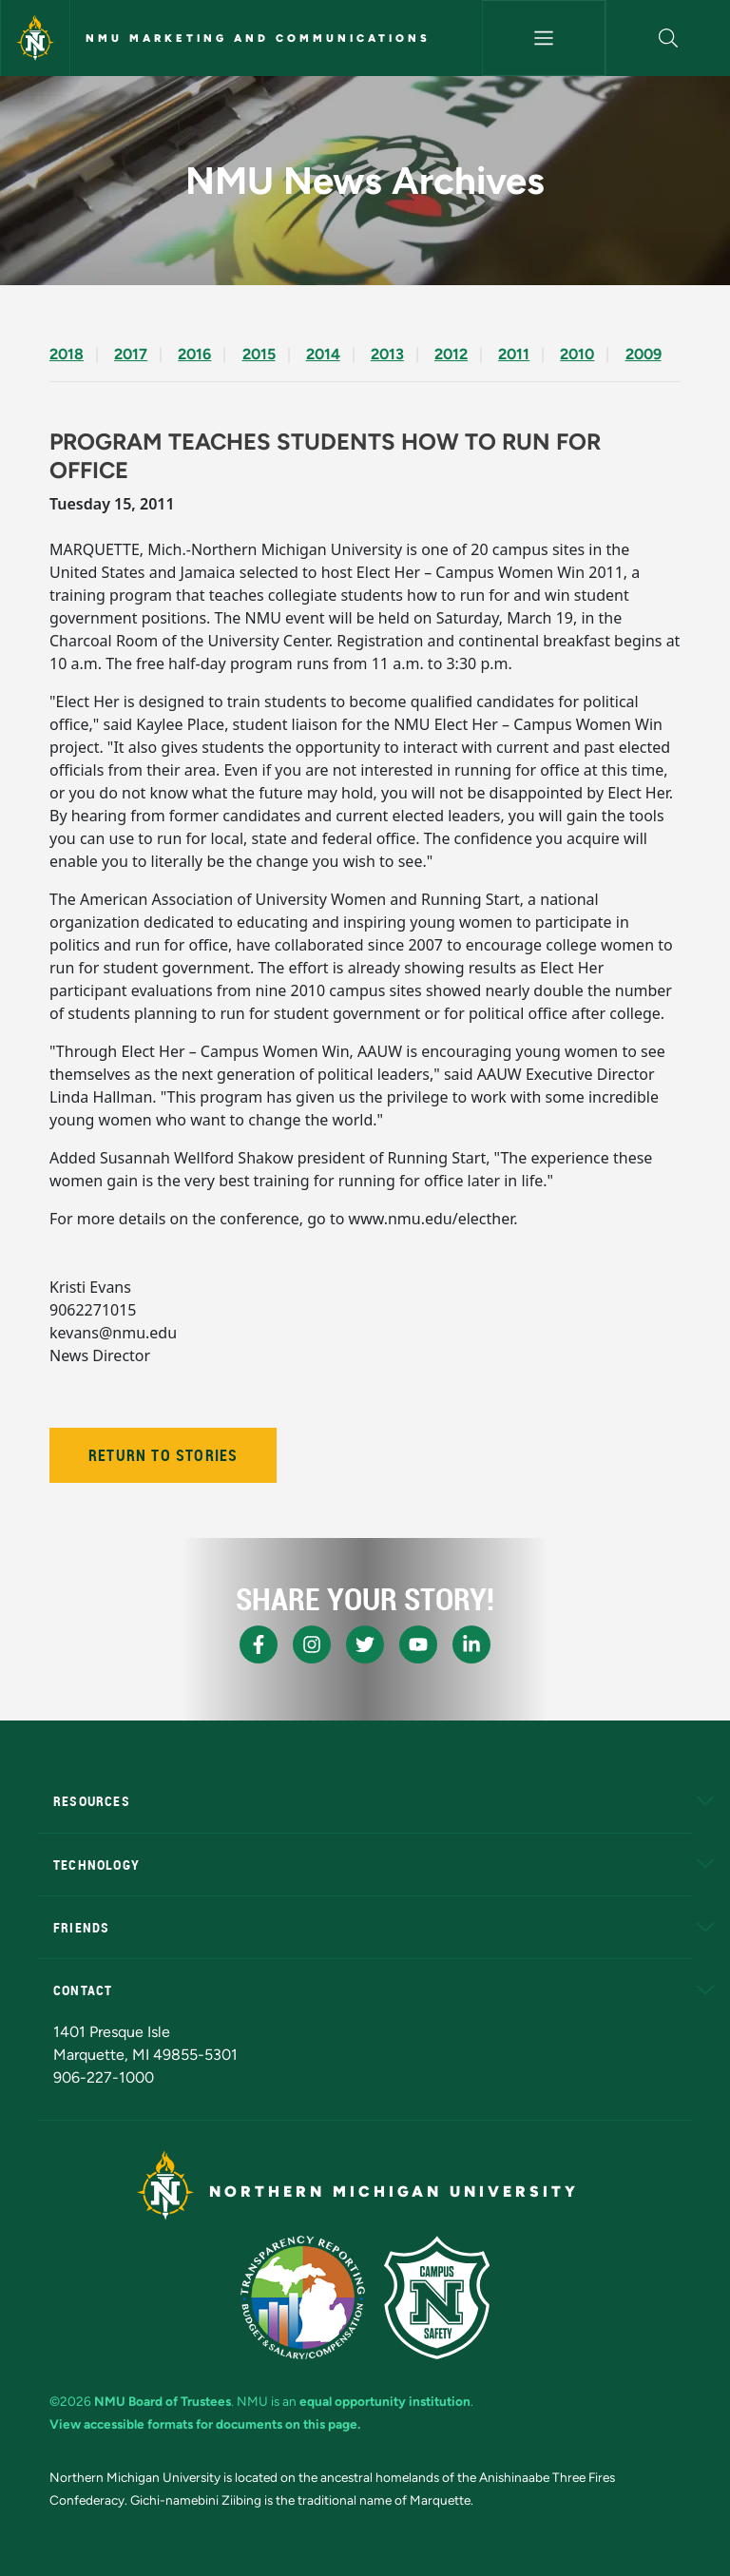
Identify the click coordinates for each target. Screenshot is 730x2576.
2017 (130, 354)
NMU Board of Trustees (162, 2401)
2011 (513, 354)
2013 (387, 354)
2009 (643, 354)
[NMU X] (365, 1644)
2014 (323, 354)
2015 (259, 354)
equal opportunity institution (385, 2401)
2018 (66, 354)
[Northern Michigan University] (35, 38)
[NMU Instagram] (312, 1644)
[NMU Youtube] (418, 1644)
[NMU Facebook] (259, 1644)
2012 (451, 354)
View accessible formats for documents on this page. (204, 2424)
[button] (668, 38)
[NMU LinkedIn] (471, 1644)
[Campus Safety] (437, 2297)
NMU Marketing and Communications (258, 38)
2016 (194, 354)
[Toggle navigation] (544, 38)
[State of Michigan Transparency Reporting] (302, 2297)
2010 (577, 354)
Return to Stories (163, 1455)
